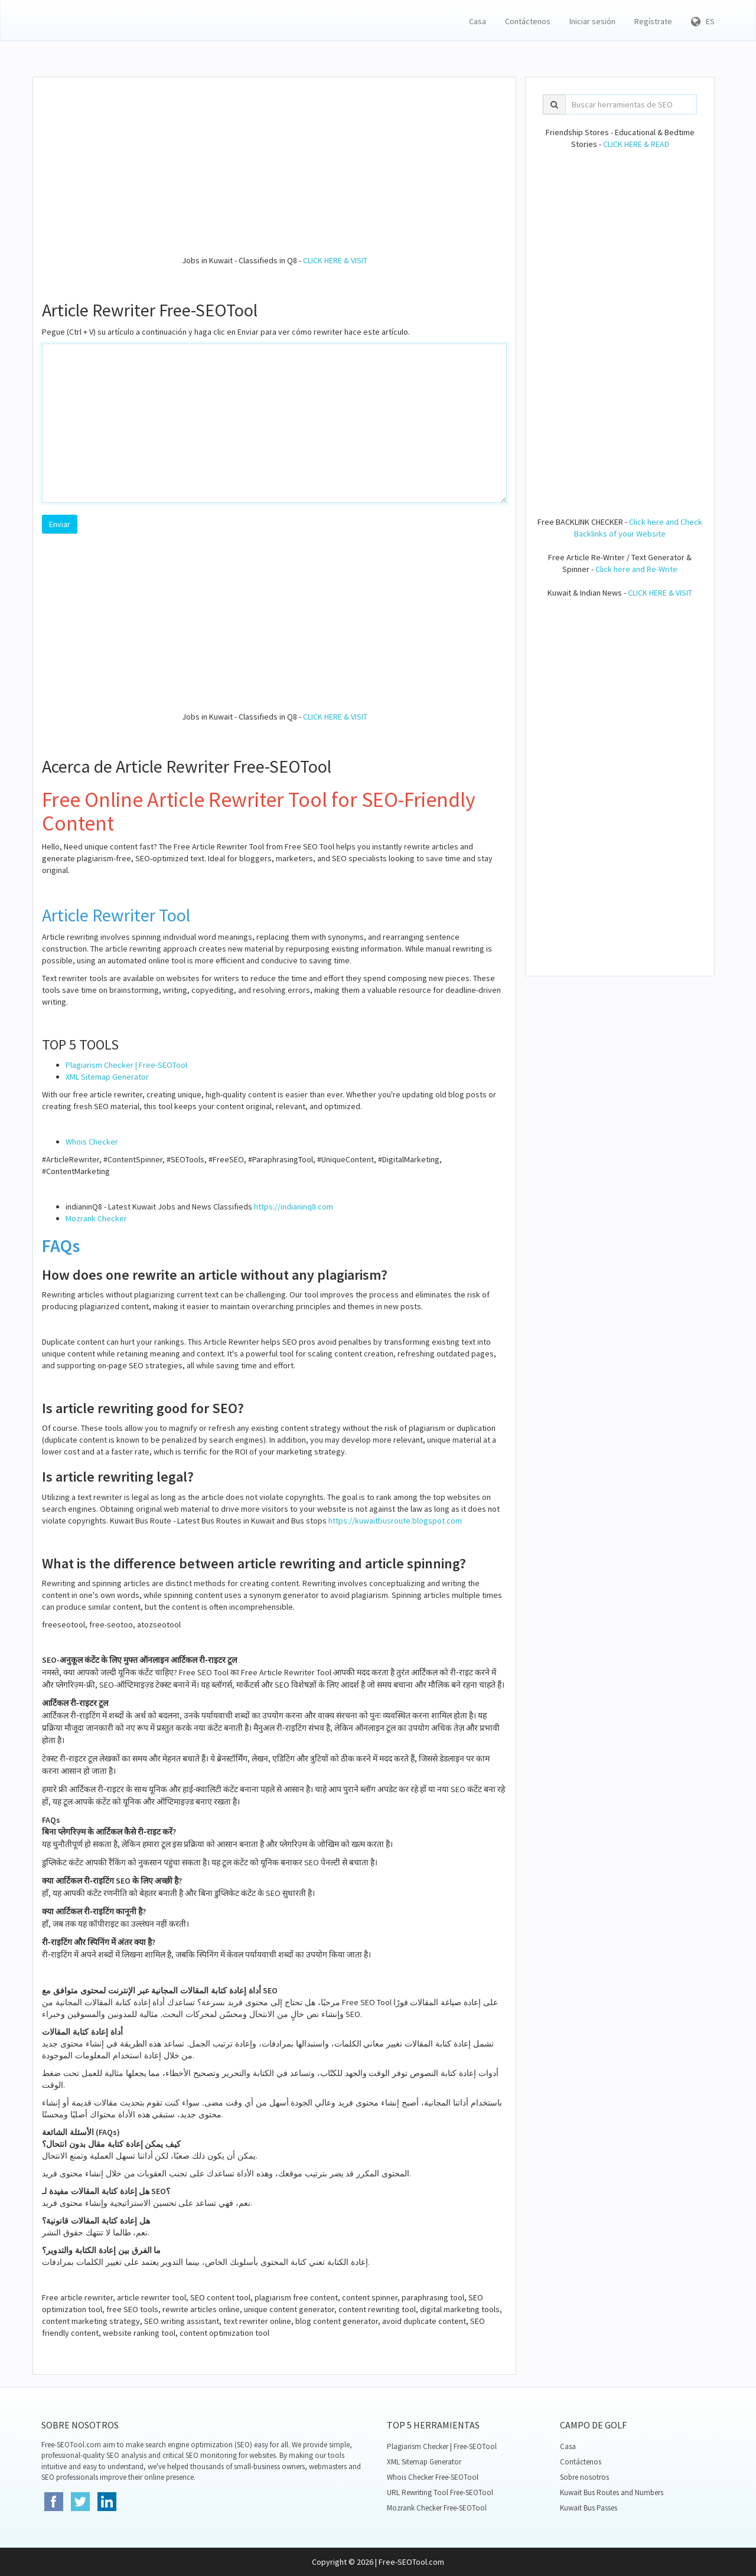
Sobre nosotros (584, 2477)
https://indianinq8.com (293, 1206)
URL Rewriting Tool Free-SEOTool (440, 2492)
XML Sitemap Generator (107, 1076)
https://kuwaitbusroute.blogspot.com (395, 1520)
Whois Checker (92, 1141)
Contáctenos (527, 21)
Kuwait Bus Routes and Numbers (611, 2492)
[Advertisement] (274, 171)
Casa (477, 21)
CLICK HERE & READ (636, 144)
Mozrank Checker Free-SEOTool (437, 2508)
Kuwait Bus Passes (588, 2508)
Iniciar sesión (592, 21)
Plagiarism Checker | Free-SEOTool (126, 1065)
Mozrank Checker (96, 1218)
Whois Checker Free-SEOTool (432, 2477)
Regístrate (653, 21)
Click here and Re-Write (636, 569)
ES (703, 21)
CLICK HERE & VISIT (335, 260)
